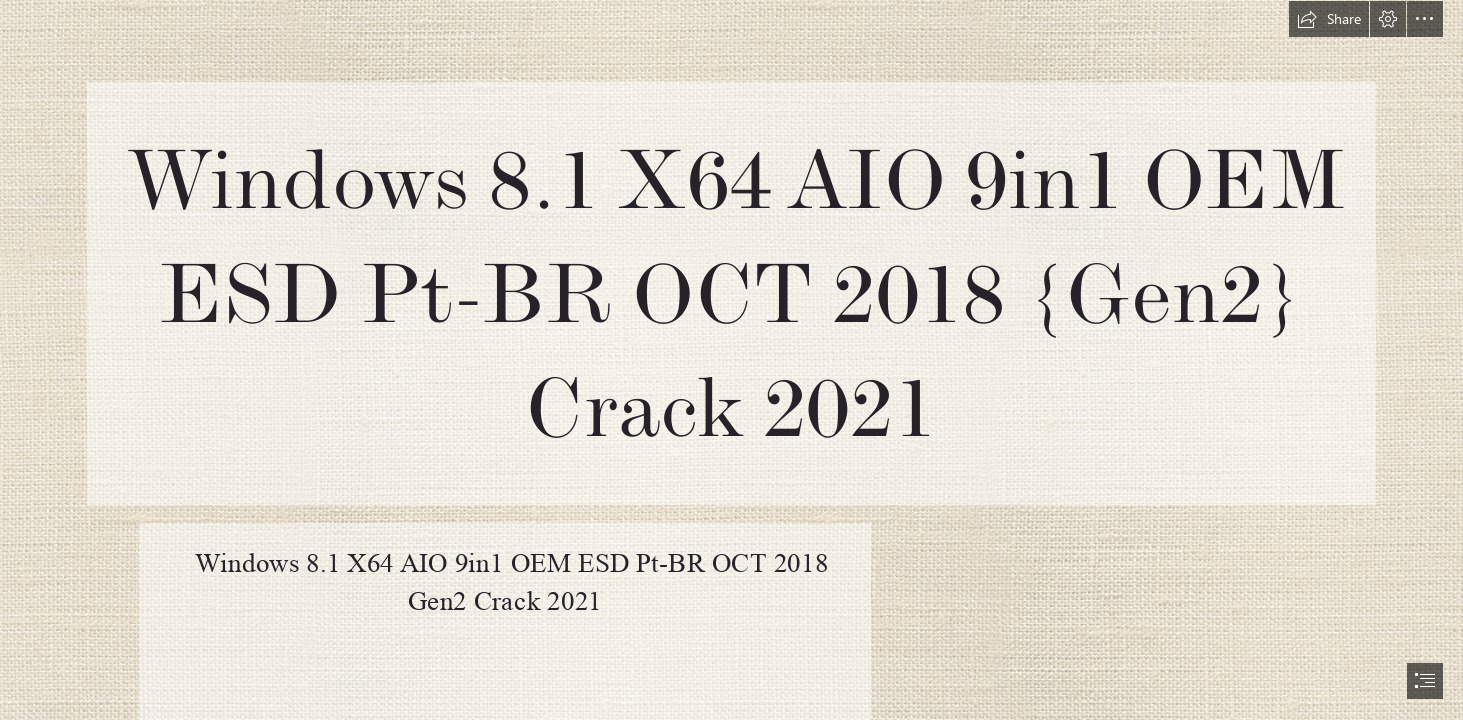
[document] (731, 360)
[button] (1329, 19)
